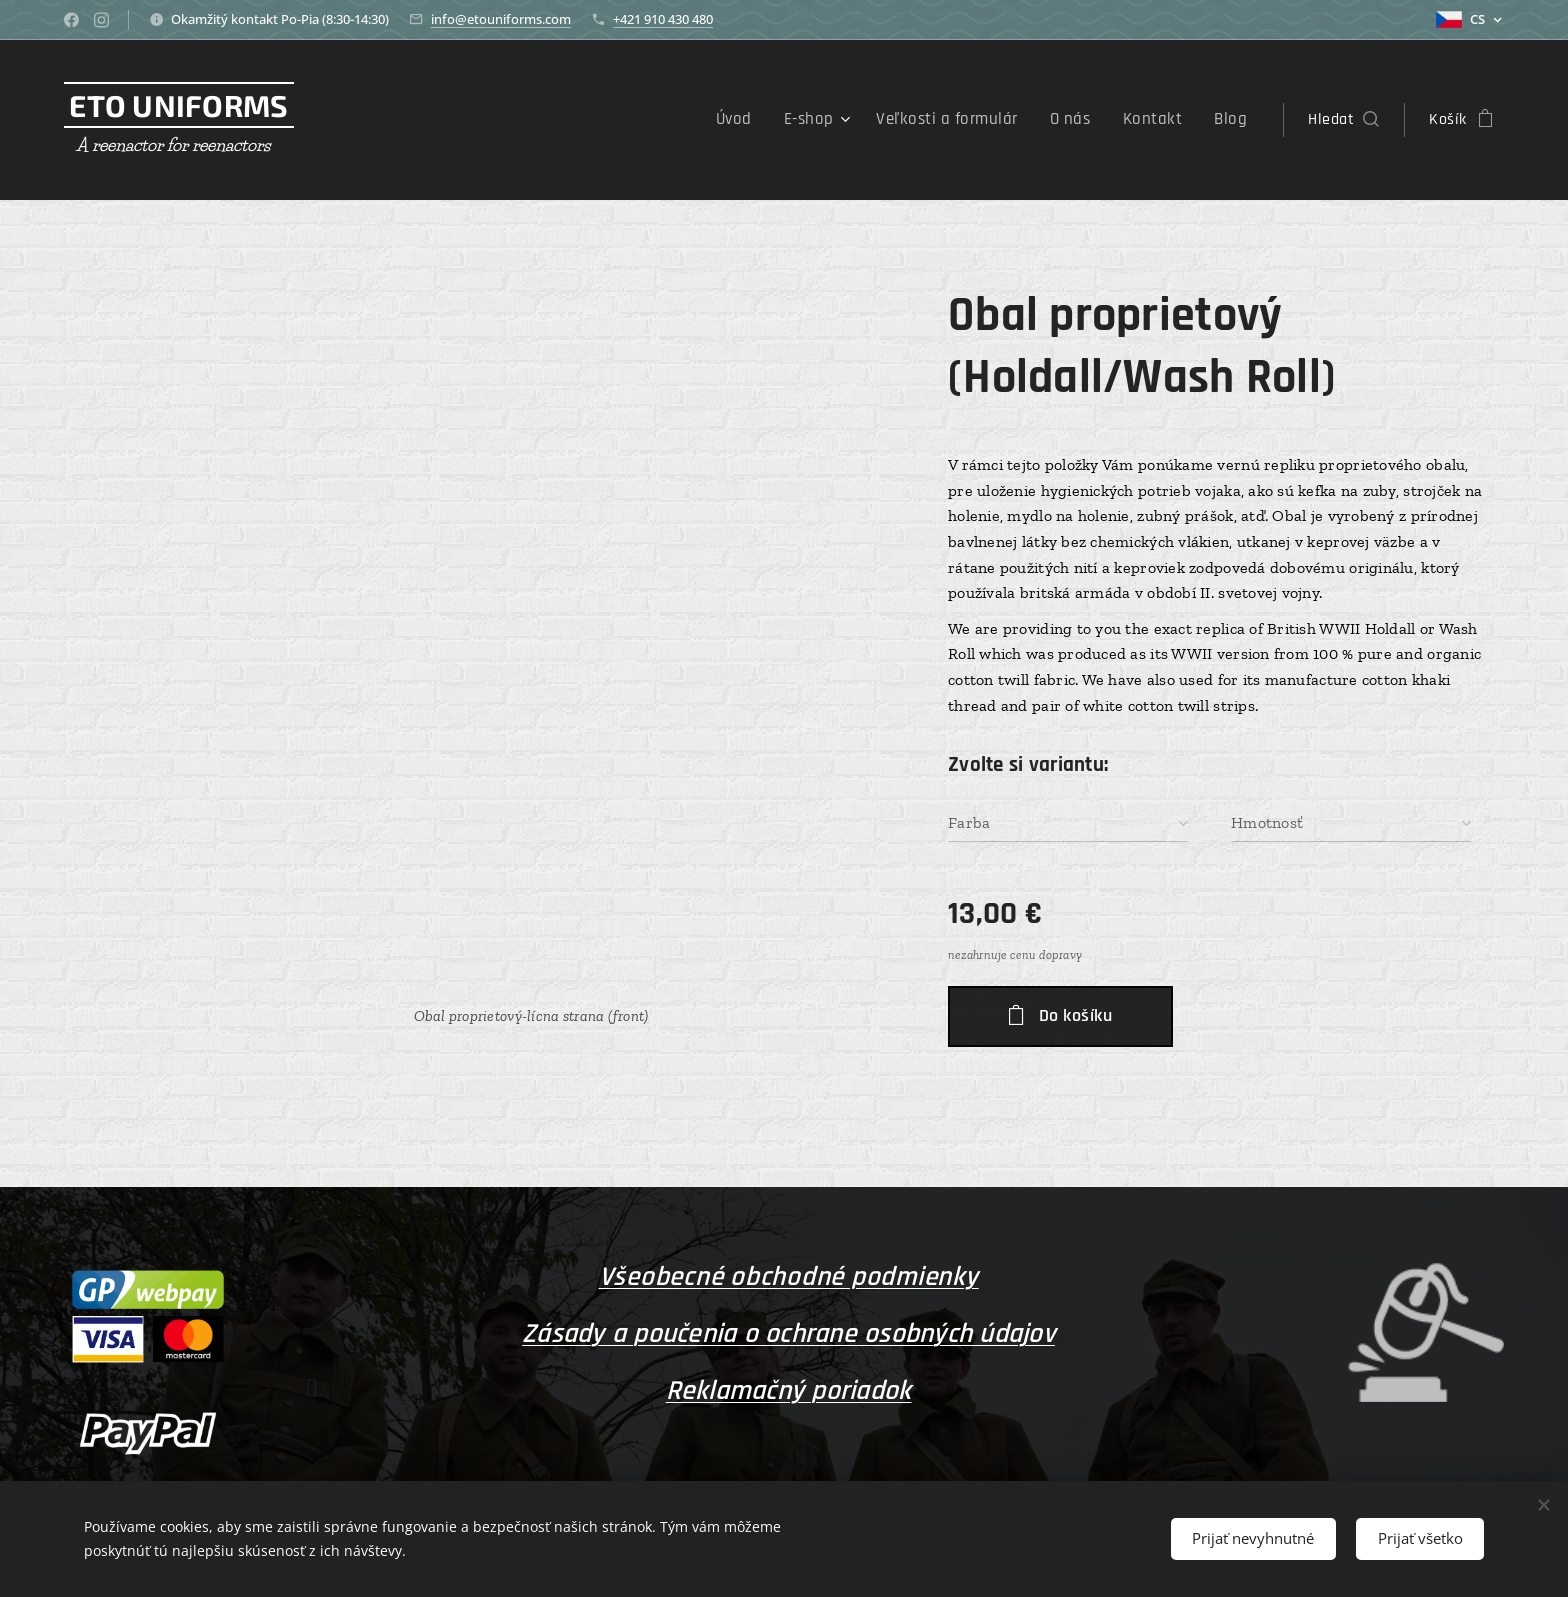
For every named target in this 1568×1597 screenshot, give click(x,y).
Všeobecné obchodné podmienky (789, 1277)
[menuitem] (761, 120)
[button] (1343, 120)
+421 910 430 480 (663, 19)
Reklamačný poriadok (789, 1390)
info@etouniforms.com (501, 19)
